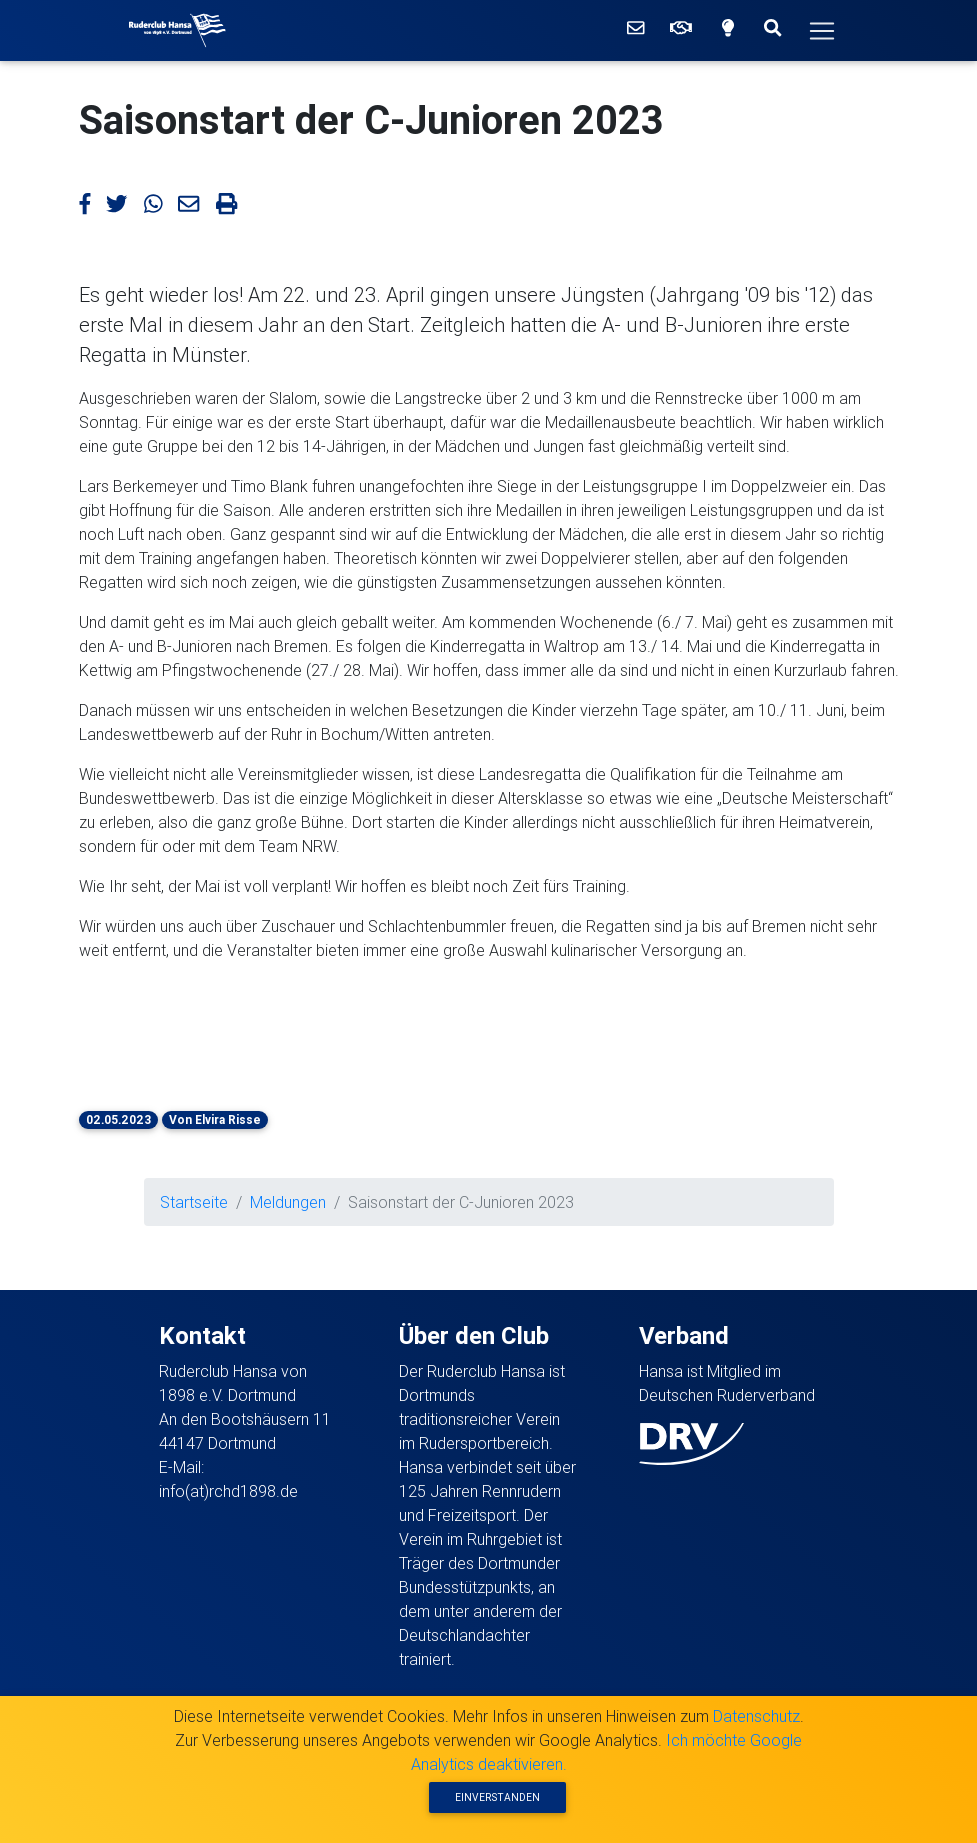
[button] (183, 1022)
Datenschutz (756, 1716)
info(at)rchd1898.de (228, 1491)
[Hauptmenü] (822, 31)
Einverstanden (497, 1797)
